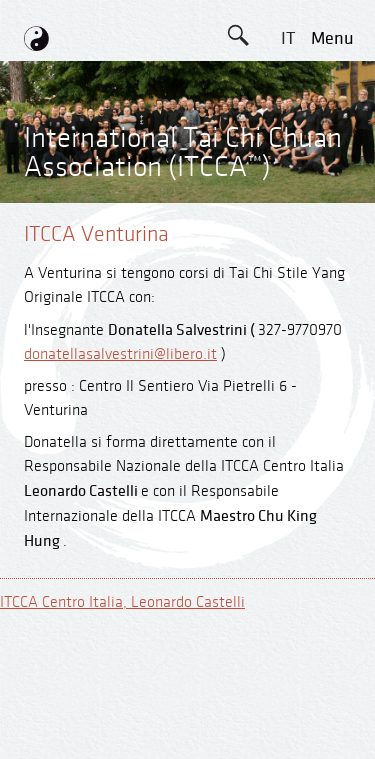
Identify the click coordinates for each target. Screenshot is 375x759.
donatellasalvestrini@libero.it (120, 354)
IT (288, 38)
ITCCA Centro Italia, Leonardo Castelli (122, 602)
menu (332, 38)
